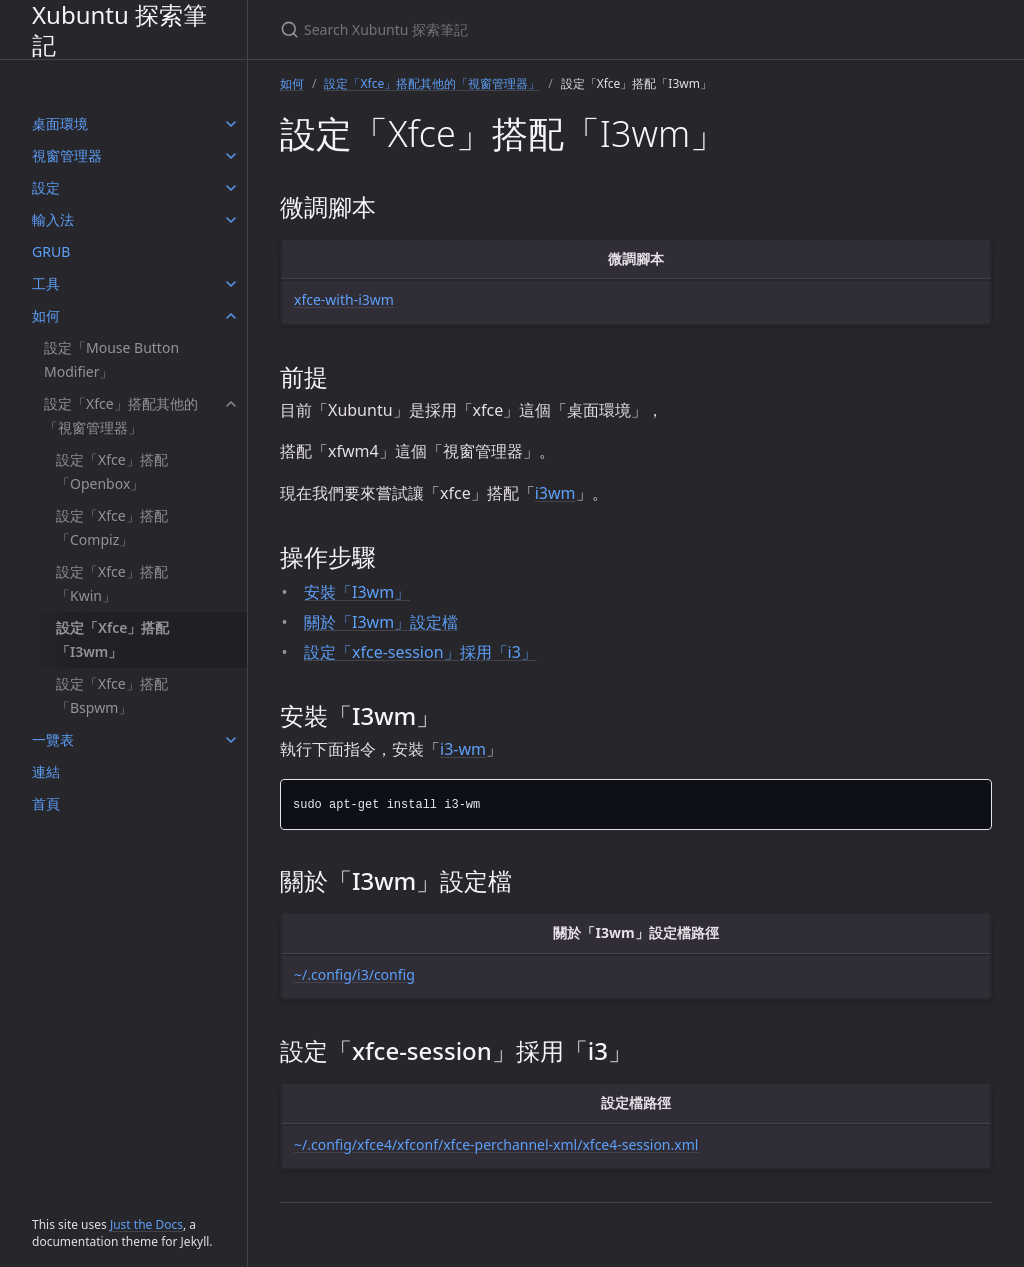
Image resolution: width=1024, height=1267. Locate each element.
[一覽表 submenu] (231, 740)
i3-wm (463, 749)
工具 (46, 283)
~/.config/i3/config (354, 974)
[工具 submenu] (231, 284)
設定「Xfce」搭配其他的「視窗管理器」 (121, 415)
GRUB (51, 251)
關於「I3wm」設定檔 (381, 622)
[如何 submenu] (231, 316)
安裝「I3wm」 (357, 592)
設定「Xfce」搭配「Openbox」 (112, 471)
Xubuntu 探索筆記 (119, 29)
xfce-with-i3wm (344, 299)
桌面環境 (60, 123)
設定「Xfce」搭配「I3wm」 (112, 639)
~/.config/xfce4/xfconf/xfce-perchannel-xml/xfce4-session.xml (496, 1144)
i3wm (555, 493)
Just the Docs (146, 1224)
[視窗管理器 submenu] (231, 156)
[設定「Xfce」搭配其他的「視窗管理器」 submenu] (231, 404)
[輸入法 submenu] (231, 220)
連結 (46, 771)
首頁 (46, 803)
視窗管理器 (67, 155)
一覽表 (53, 739)
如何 (46, 315)
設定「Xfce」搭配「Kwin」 (112, 583)
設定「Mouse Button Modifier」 (111, 359)
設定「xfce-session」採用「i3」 (420, 652)
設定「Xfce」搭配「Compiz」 (112, 527)
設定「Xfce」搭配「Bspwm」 (112, 695)
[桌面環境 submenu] (231, 124)
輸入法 (53, 219)
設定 (46, 187)
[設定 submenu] (231, 188)
